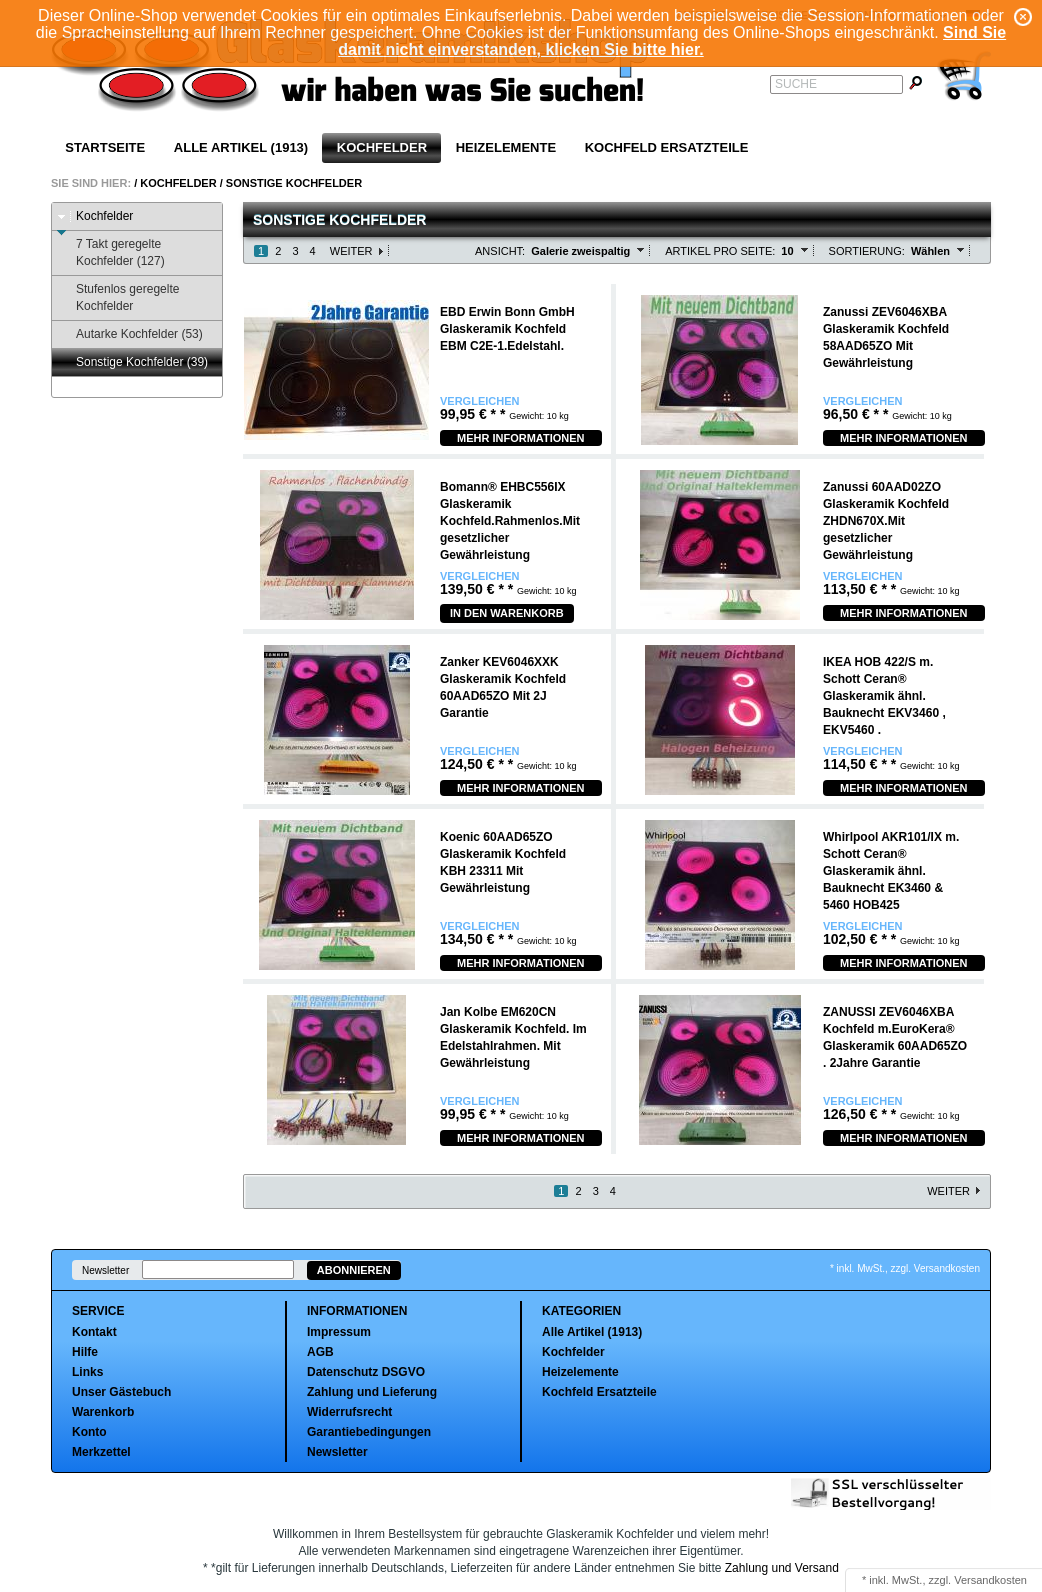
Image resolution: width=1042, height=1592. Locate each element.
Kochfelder (382, 147)
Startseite (105, 147)
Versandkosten (990, 1580)
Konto (89, 1432)
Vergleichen (479, 401)
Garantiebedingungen (369, 1432)
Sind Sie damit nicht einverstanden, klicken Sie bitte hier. (672, 41)
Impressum (339, 1332)
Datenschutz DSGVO (366, 1372)
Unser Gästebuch (121, 1392)
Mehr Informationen (521, 438)
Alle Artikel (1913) (241, 147)
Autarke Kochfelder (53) (130, 334)
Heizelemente (506, 147)
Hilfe (85, 1352)
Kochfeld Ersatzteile (667, 147)
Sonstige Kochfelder (294, 183)
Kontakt (94, 1332)
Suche (796, 84)
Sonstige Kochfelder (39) (132, 362)
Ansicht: (500, 251)
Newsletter (105, 1270)
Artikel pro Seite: (720, 251)
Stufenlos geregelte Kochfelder (118, 297)
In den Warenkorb (507, 613)
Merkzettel (101, 1452)
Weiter (351, 251)
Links (87, 1372)
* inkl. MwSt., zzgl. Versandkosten (905, 1268)
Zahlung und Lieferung (372, 1392)
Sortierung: (867, 251)
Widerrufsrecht (349, 1412)
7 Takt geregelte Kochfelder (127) (111, 252)
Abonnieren (354, 1270)
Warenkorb (103, 1412)
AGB (320, 1352)
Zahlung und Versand (782, 1568)
